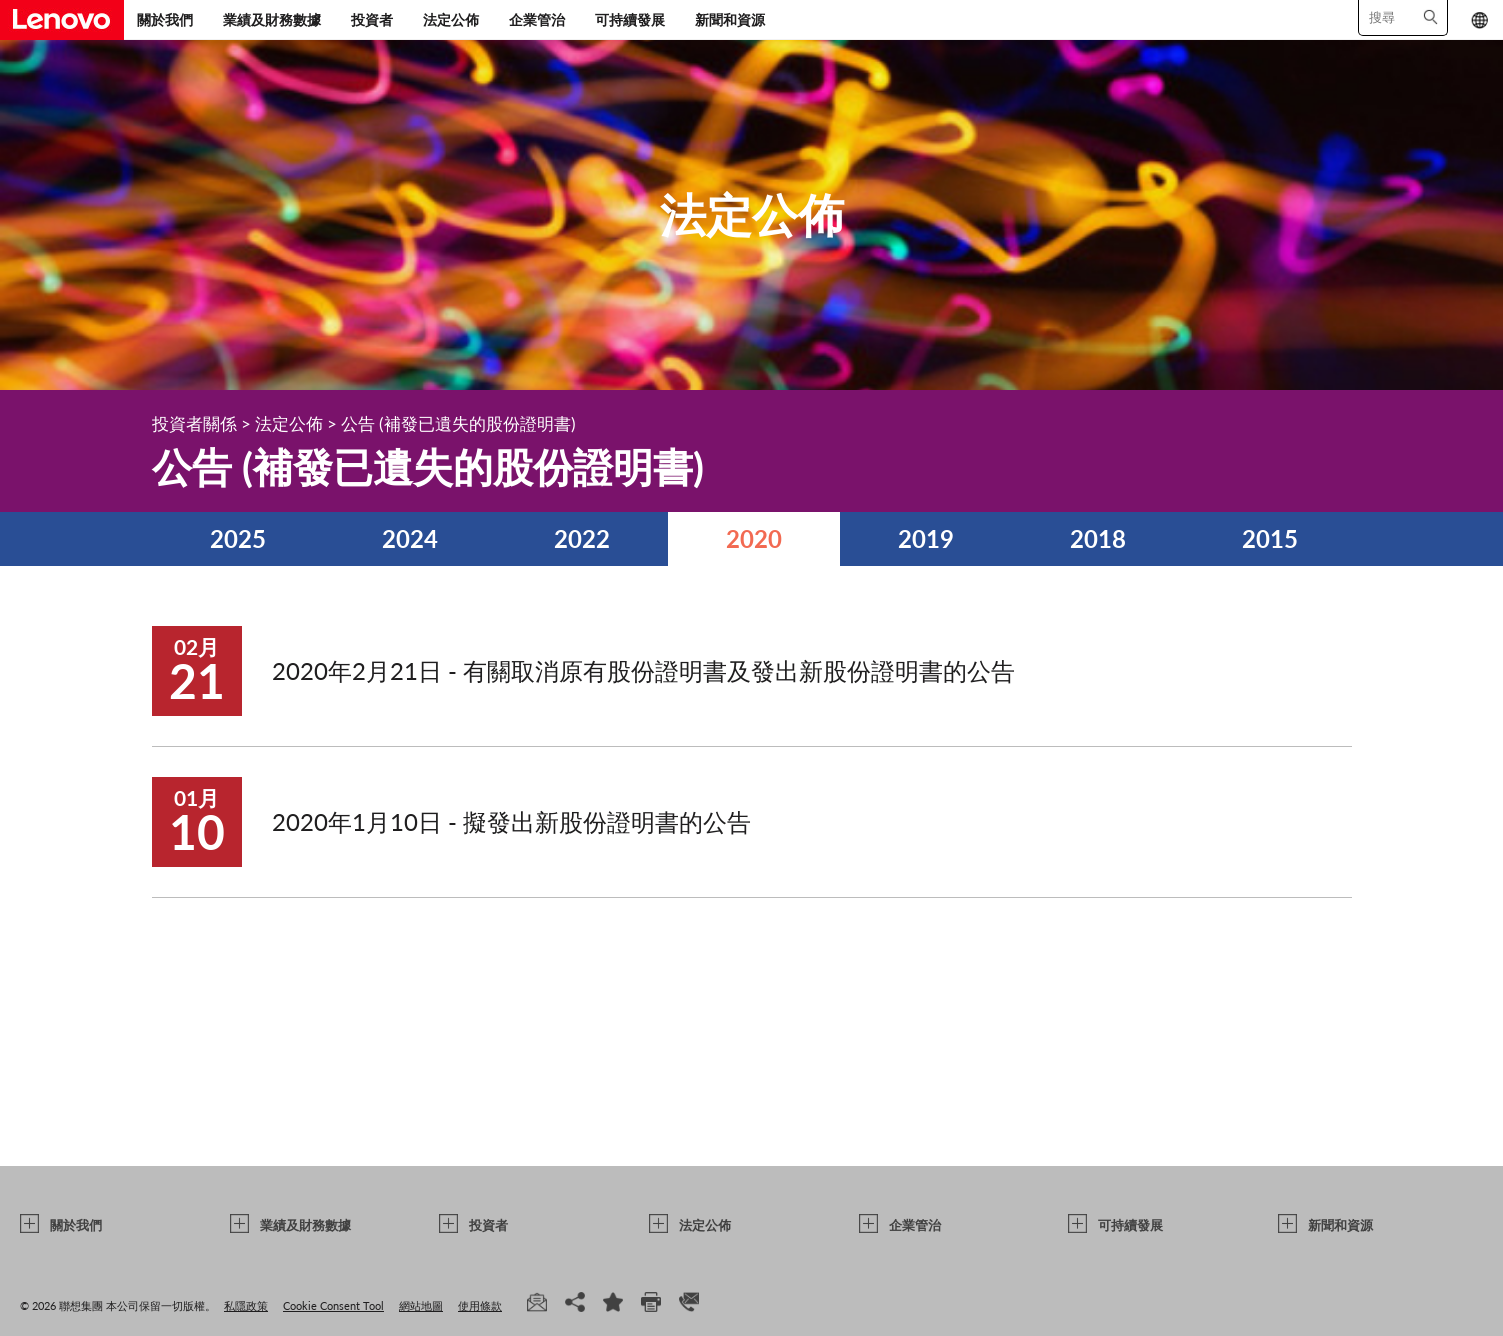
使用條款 (480, 1305)
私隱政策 (246, 1305)
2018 (1098, 538)
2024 (410, 538)
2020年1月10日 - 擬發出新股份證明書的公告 (511, 821)
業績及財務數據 (272, 19)
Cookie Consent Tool (333, 1305)
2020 (754, 538)
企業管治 (537, 19)
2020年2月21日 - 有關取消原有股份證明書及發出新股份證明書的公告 (643, 670)
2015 (1270, 538)
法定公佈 (451, 19)
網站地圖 (421, 1305)
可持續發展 (630, 19)
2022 (582, 538)
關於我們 (165, 19)
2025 (238, 538)
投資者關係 (194, 423)
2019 (926, 538)
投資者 (372, 19)
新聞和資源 (730, 19)
